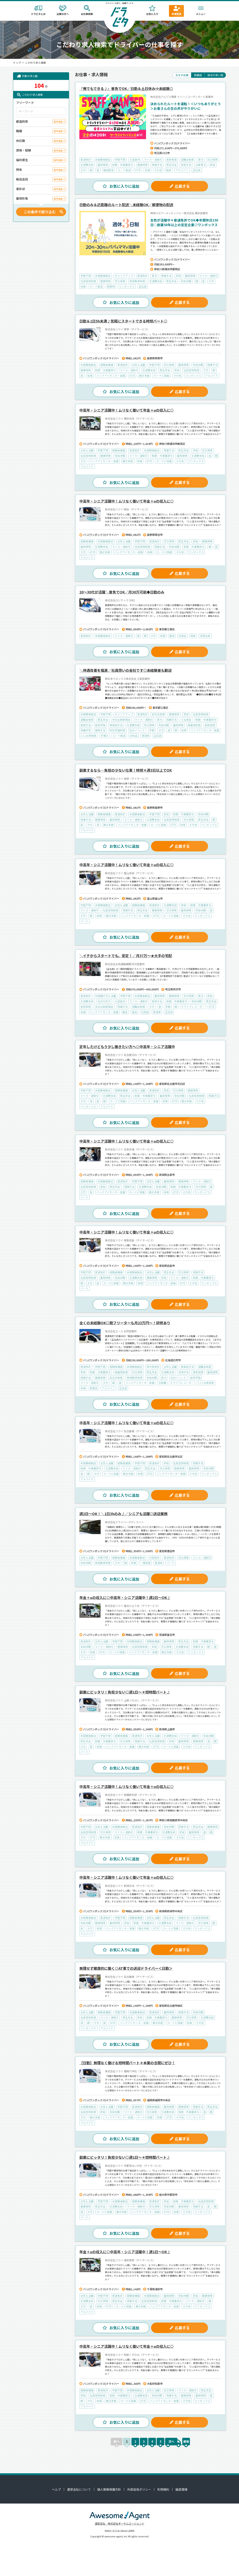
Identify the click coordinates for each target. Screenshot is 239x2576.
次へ (171, 2472)
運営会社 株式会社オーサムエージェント (119, 2554)
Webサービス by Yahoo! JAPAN (119, 2561)
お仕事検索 (86, 10)
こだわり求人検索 (35, 62)
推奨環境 (181, 2520)
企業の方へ (62, 10)
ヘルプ (56, 2520)
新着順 (198, 75)
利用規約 (163, 2520)
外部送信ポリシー (139, 2520)
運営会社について (79, 2520)
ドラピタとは (38, 10)
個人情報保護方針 (109, 2520)
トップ (17, 62)
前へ (117, 2472)
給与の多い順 (215, 75)
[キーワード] (41, 111)
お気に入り (152, 10)
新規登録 (176, 10)
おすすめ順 (181, 75)
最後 (186, 2472)
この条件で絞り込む (40, 211)
